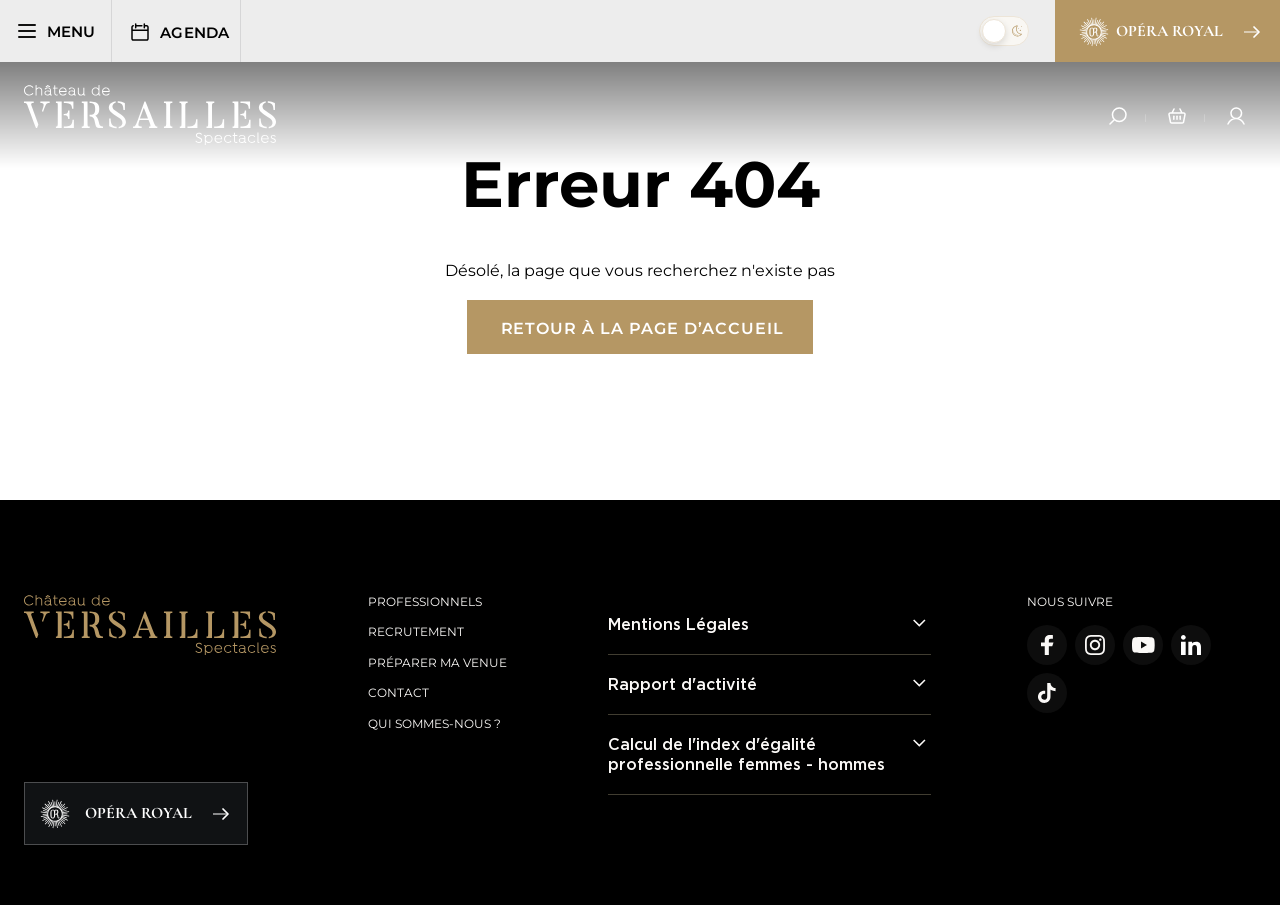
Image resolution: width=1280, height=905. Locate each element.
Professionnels (425, 601)
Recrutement (416, 631)
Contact (398, 692)
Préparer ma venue (437, 662)
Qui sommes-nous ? (434, 723)
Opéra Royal (1168, 32)
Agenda (181, 32)
